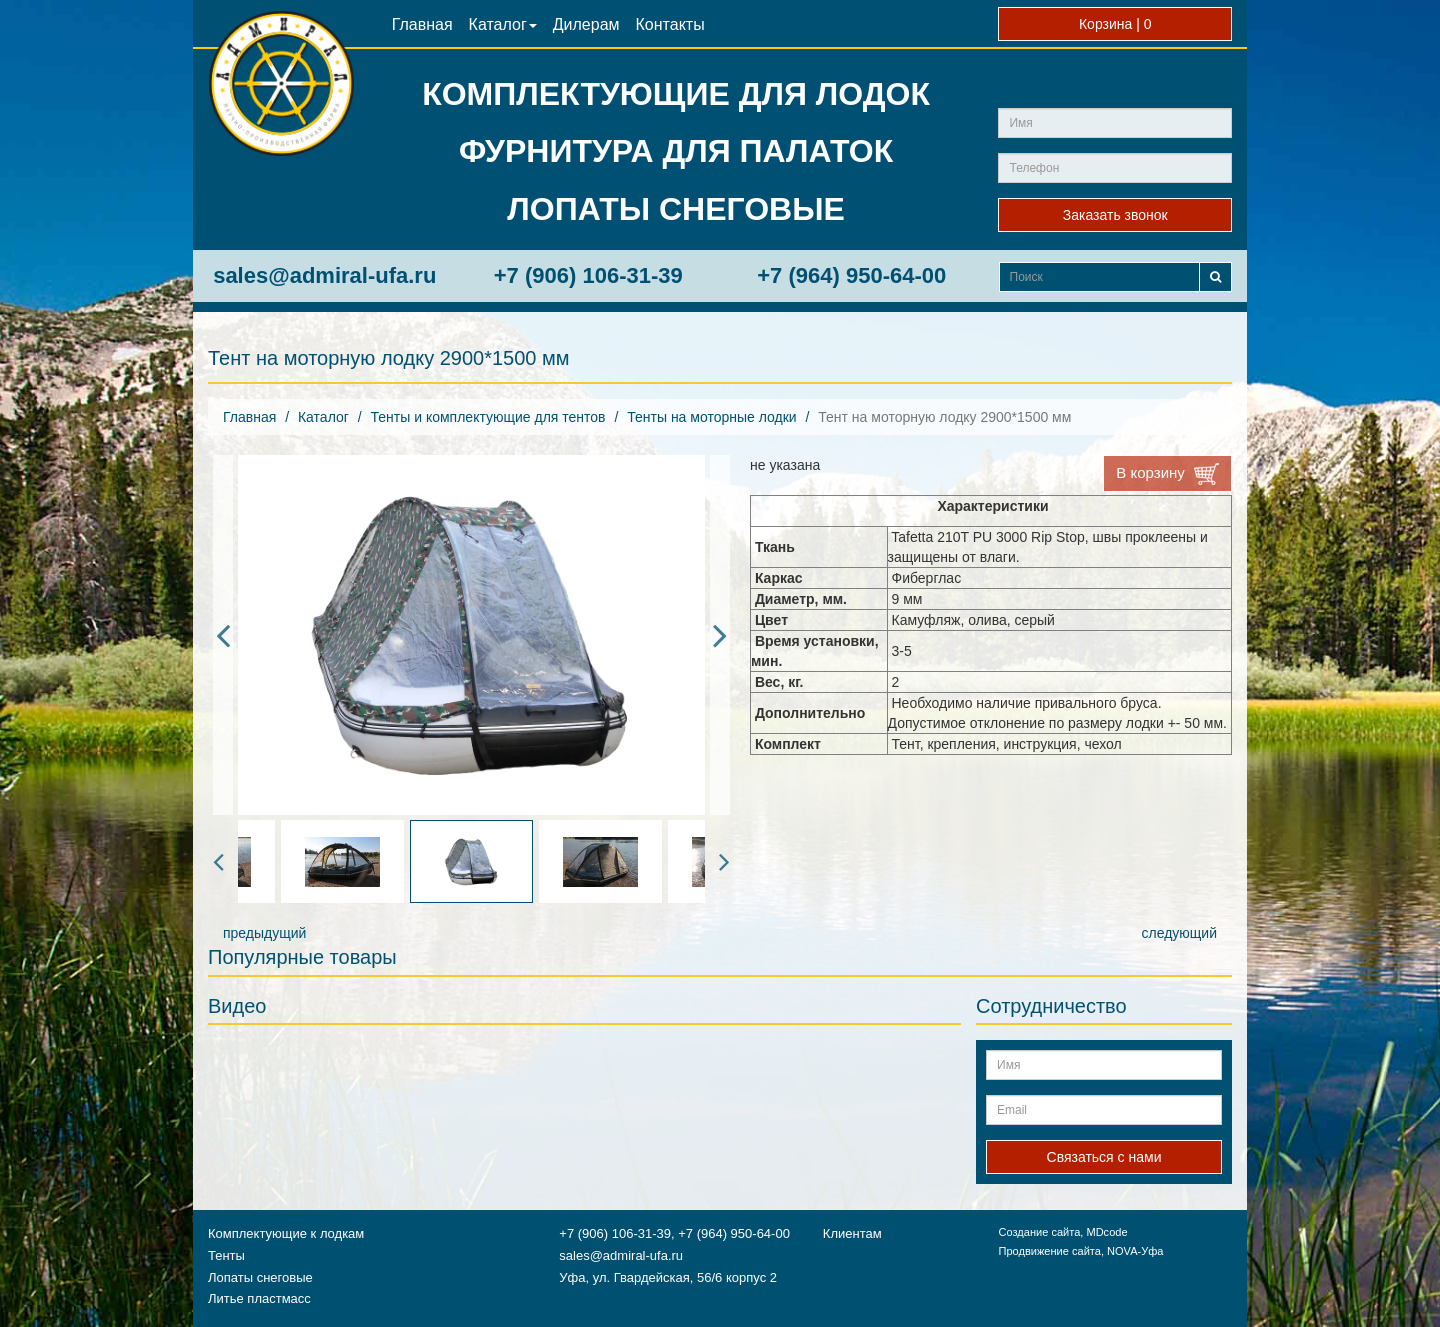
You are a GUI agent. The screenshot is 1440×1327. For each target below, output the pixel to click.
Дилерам (586, 24)
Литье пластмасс (259, 1298)
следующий (1179, 933)
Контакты (670, 24)
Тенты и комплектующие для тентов (488, 417)
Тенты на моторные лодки (711, 417)
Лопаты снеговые (260, 1277)
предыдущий (264, 933)
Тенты (226, 1255)
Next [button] (720, 635)
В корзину (1167, 474)
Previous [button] (223, 635)
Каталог (503, 24)
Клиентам (852, 1233)
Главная (422, 24)
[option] (471, 635)
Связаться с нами (1104, 1157)
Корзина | (1115, 24)
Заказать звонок (1115, 215)
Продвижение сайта (1049, 1251)
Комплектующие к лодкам (286, 1233)
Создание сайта (1039, 1232)
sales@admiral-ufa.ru (324, 275)
